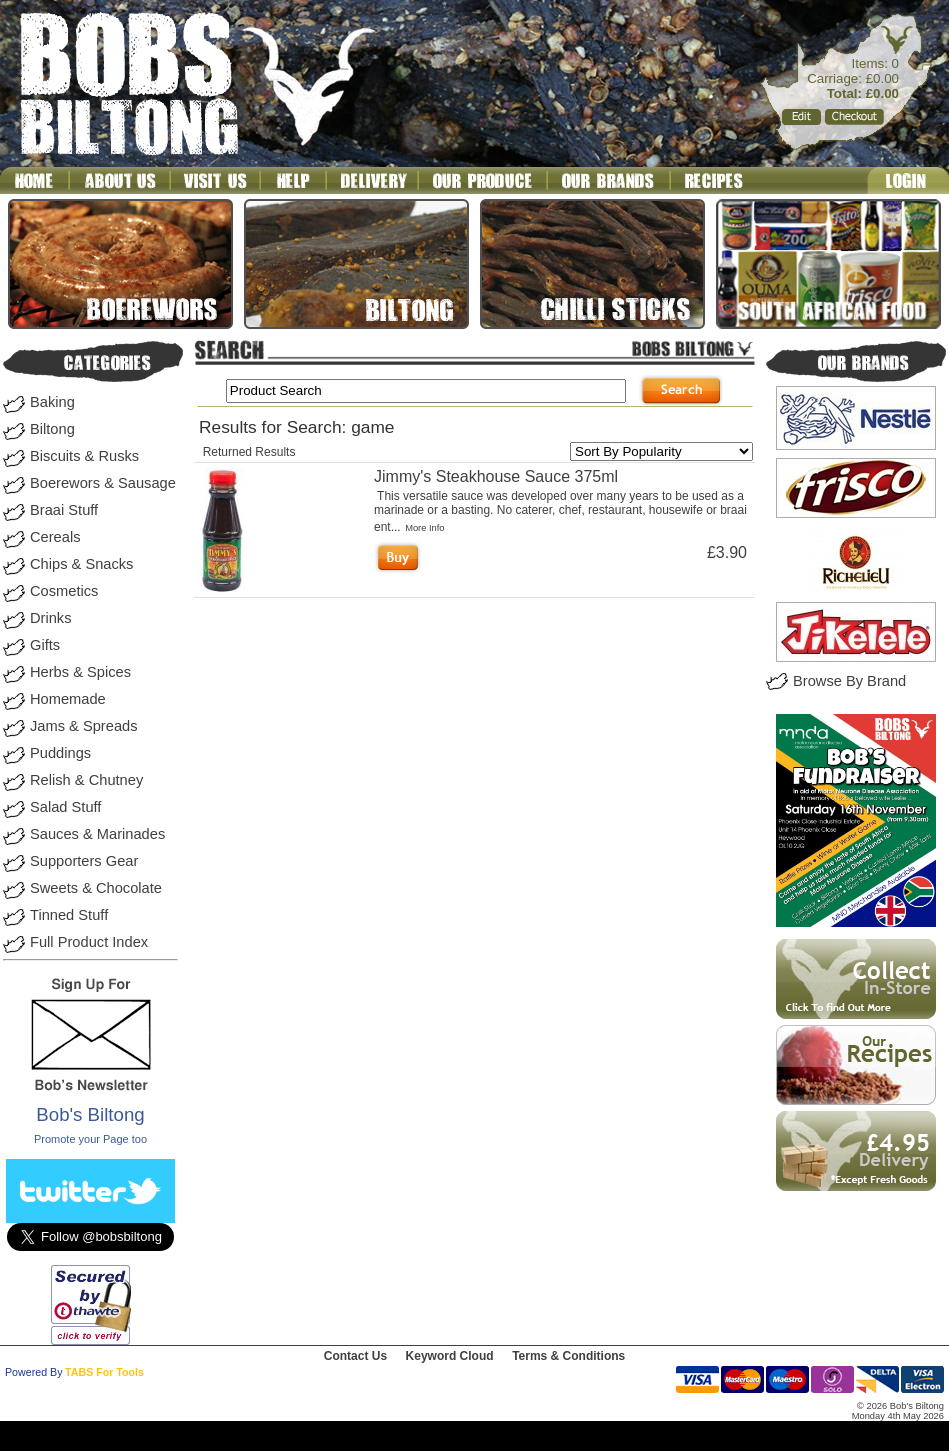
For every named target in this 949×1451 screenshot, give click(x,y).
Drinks (51, 618)
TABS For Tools (104, 1372)
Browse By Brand (849, 681)
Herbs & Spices (80, 672)
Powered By (33, 1372)
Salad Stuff (65, 807)
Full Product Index (89, 942)
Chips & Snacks (81, 564)
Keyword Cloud (450, 1356)
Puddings (60, 753)
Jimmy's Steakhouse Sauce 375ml (496, 476)
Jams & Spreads (84, 726)
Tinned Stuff (69, 915)
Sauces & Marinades (97, 834)
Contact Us (355, 1356)
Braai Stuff (64, 510)
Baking (52, 402)
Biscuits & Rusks (84, 456)
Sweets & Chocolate (96, 888)
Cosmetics (64, 591)
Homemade (68, 699)
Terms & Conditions (568, 1356)
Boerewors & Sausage (103, 483)
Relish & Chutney (86, 780)
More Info (424, 528)
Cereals (55, 537)
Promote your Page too (90, 1139)
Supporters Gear (84, 861)
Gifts (45, 645)
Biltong (52, 429)
